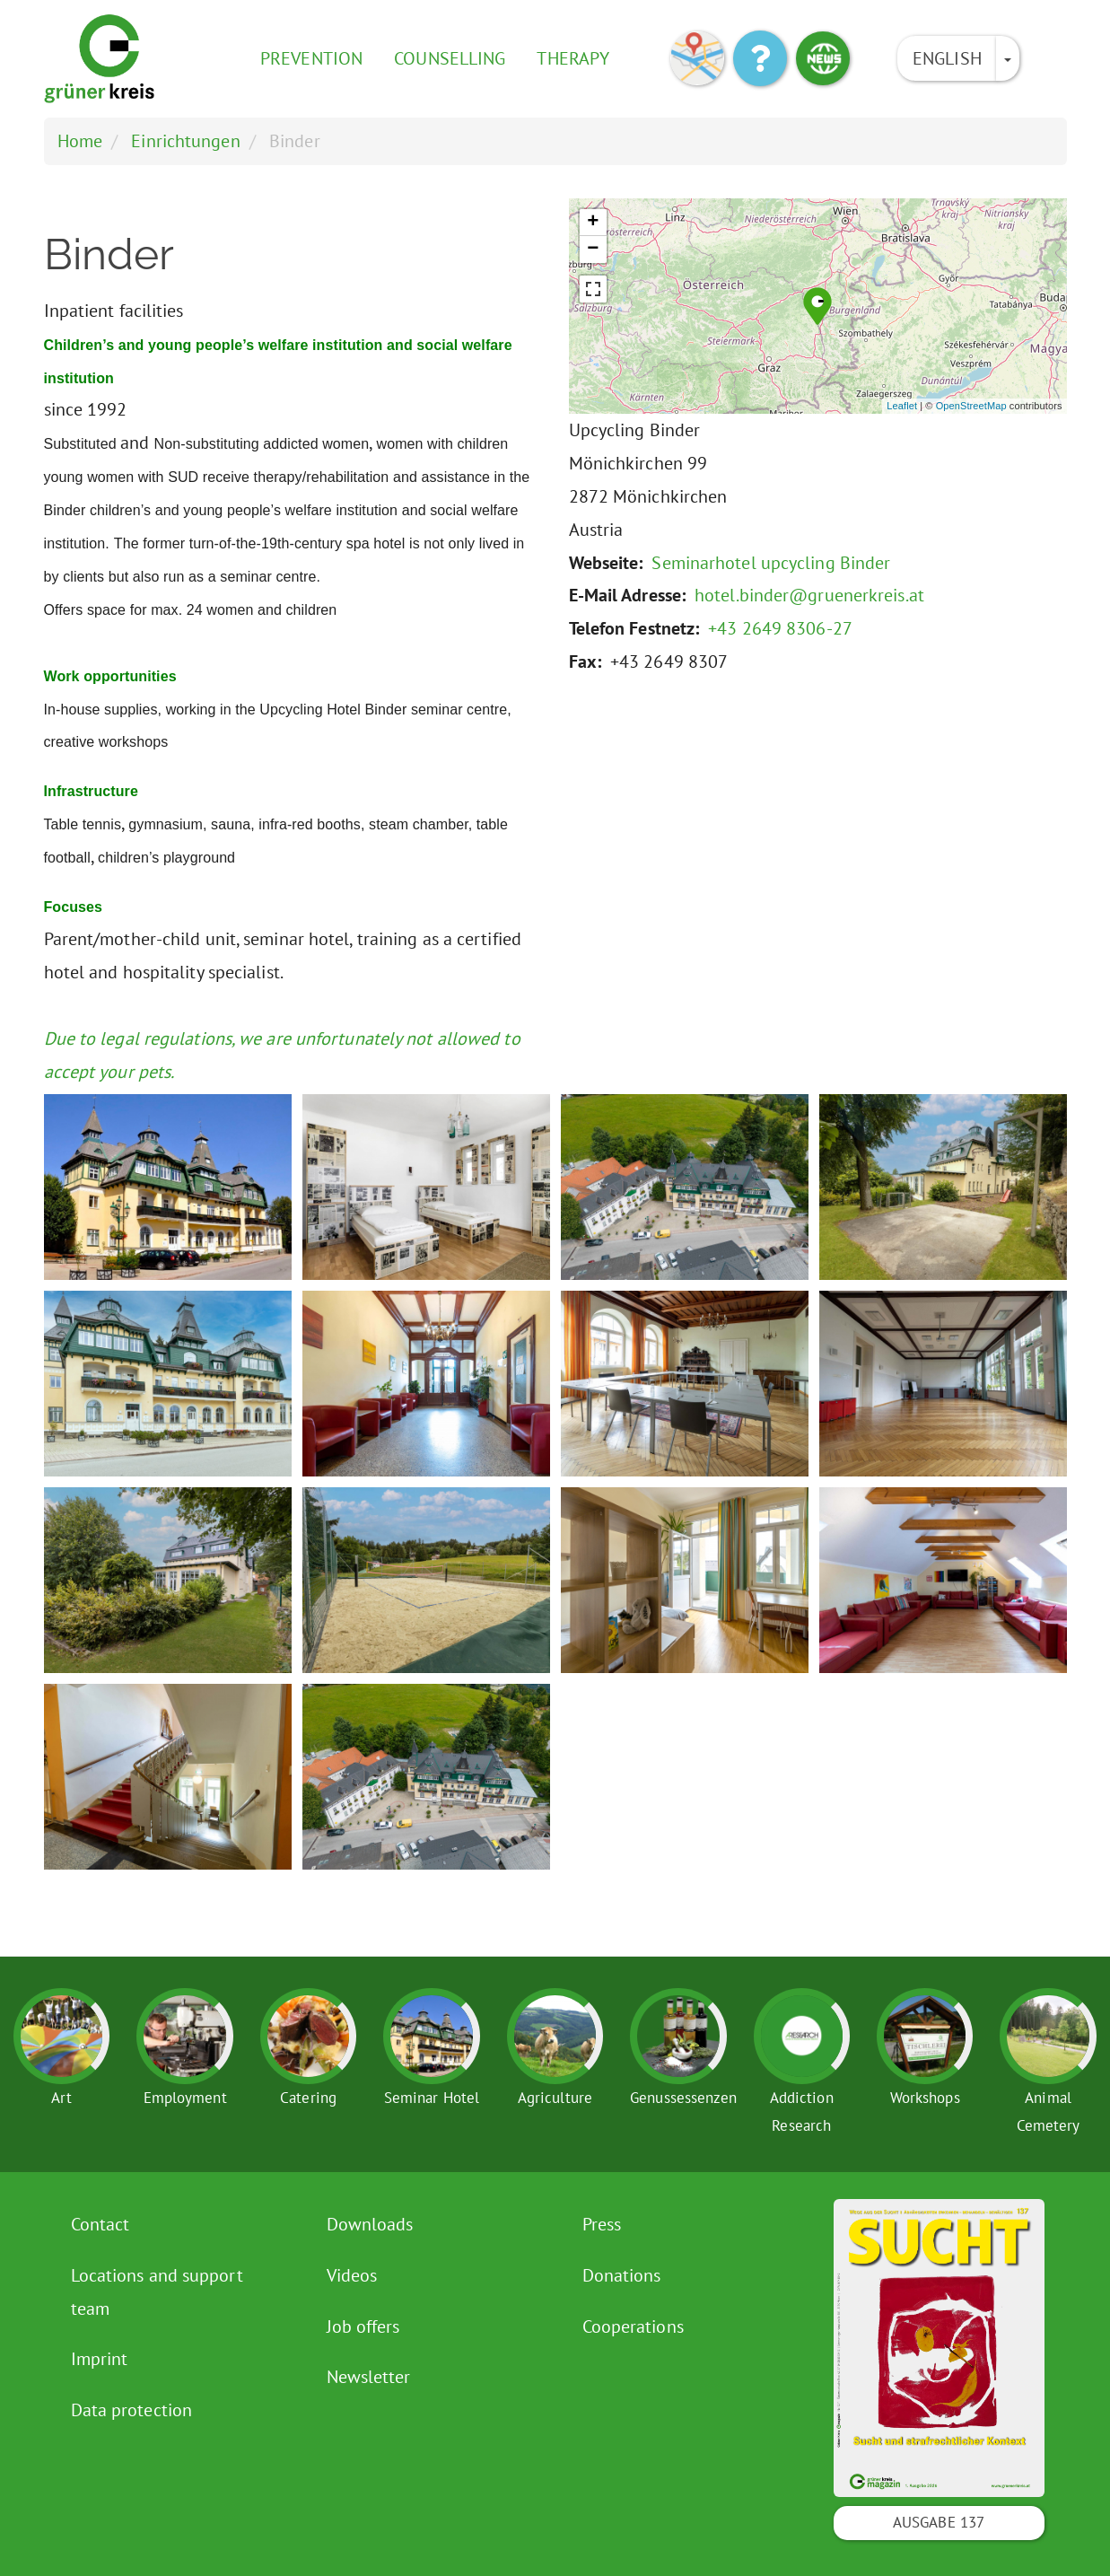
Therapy (573, 58)
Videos (352, 2275)
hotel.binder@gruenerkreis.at (809, 595)
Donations (621, 2275)
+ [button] (593, 222)
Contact (100, 2224)
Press (602, 2224)
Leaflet (902, 405)
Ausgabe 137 (938, 2522)
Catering (308, 2097)
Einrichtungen (185, 141)
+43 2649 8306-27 (780, 628)
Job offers (363, 2326)
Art (61, 2097)
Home (79, 141)
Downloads (370, 2224)
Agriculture (555, 2097)
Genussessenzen (683, 2097)
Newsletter (369, 2376)
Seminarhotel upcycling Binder (770, 562)
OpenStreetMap (971, 405)
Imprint (99, 2358)
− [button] (593, 249)
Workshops (925, 2097)
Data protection (132, 2410)
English (947, 58)
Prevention (311, 58)
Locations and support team (157, 2292)
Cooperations (633, 2326)
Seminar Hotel (431, 2097)
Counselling (449, 58)
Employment (185, 2097)
